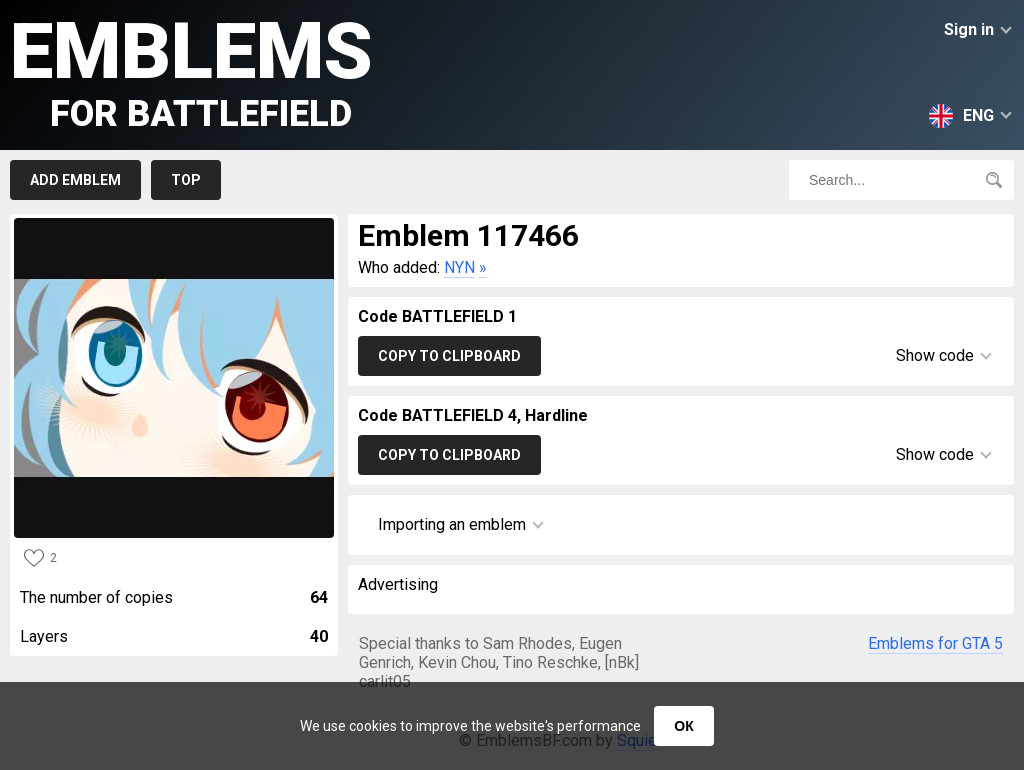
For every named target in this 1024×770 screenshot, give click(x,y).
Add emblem (75, 180)
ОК (683, 726)
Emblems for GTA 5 (935, 643)
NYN (459, 267)
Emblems (191, 70)
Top (186, 180)
